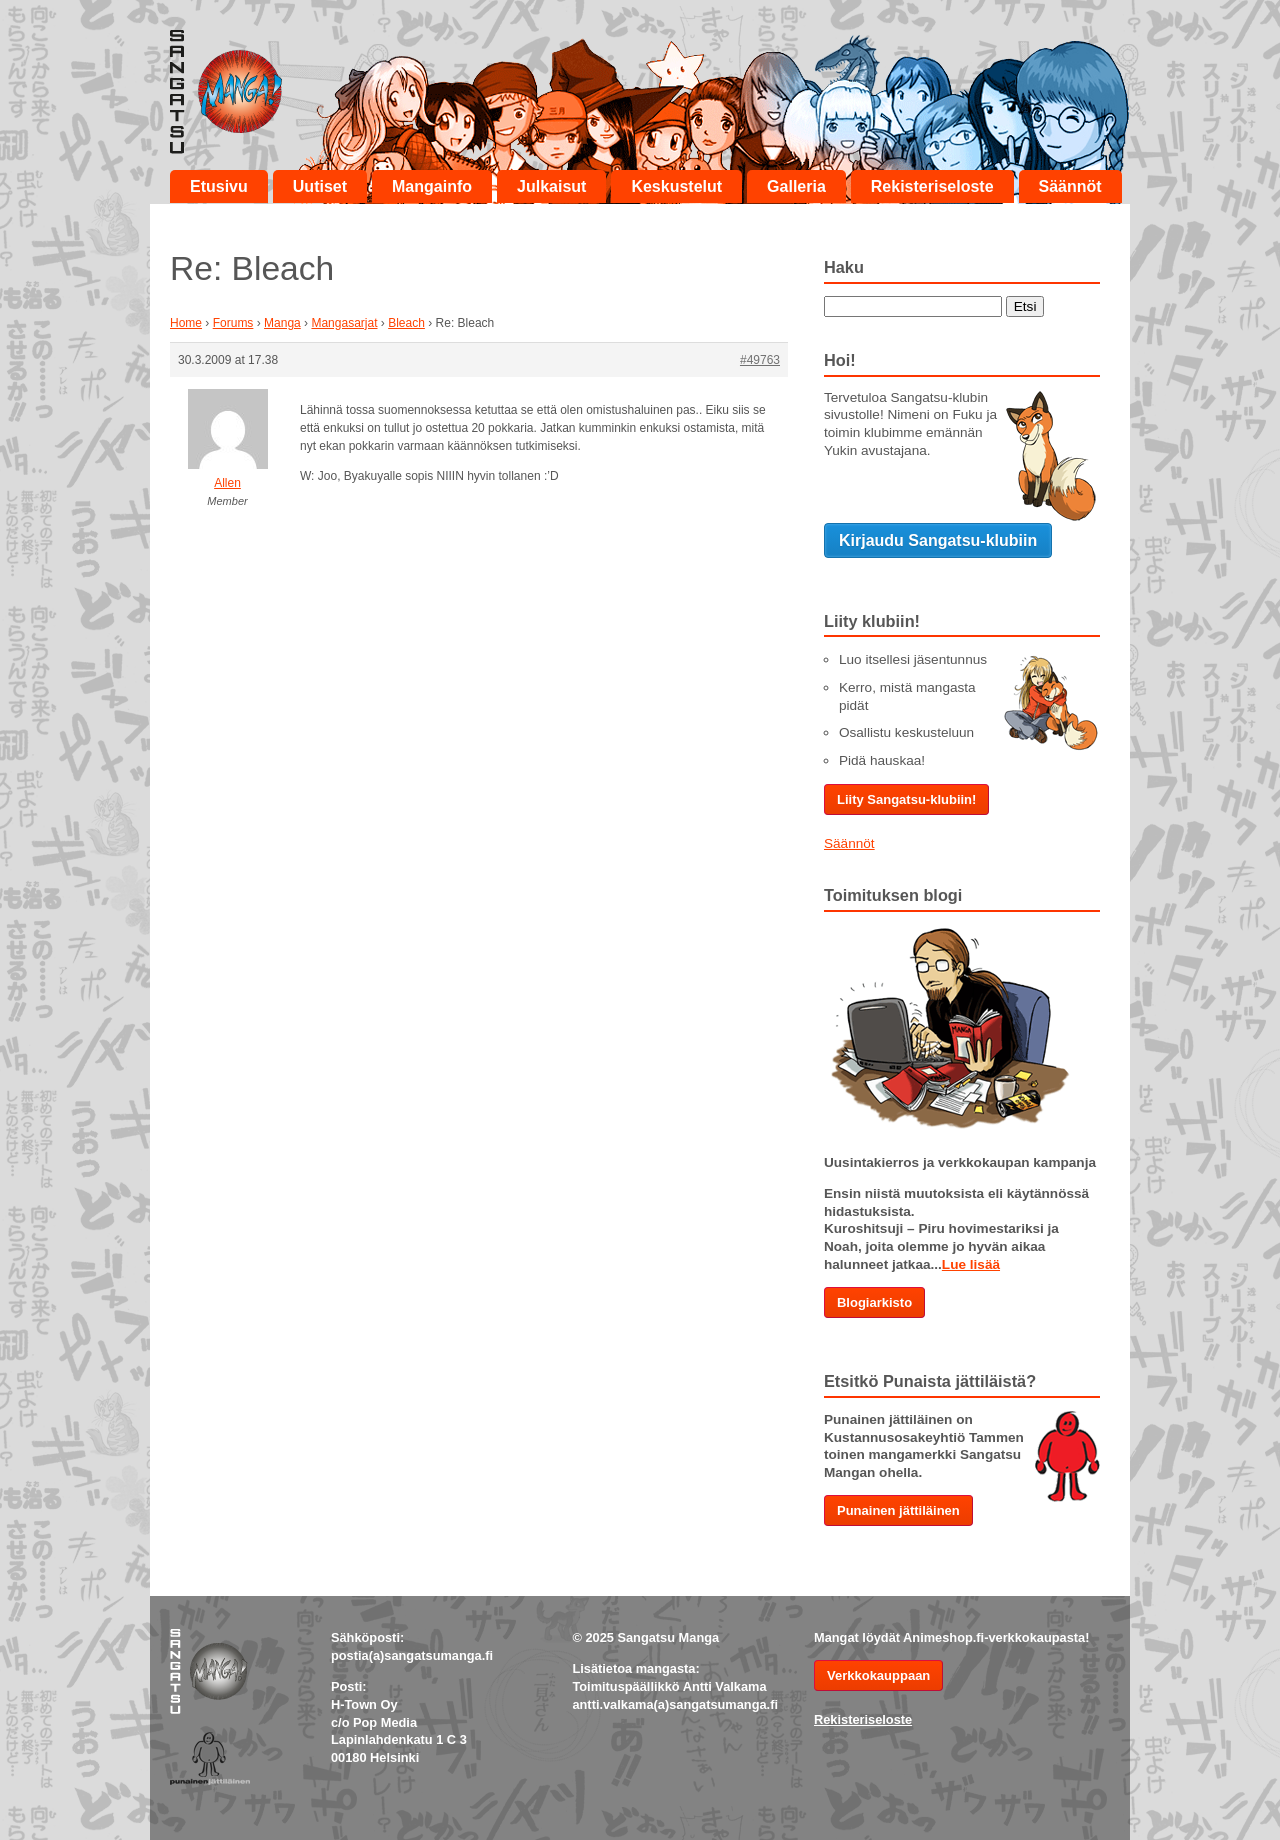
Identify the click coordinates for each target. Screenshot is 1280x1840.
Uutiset (320, 186)
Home (186, 323)
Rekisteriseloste (932, 186)
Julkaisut (551, 186)
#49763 (760, 360)
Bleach (406, 323)
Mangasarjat (344, 323)
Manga (282, 323)
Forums (233, 323)
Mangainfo (432, 186)
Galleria (796, 186)
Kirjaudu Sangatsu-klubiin (938, 540)
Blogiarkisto (874, 1302)
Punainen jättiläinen (898, 1510)
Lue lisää (971, 1264)
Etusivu (219, 186)
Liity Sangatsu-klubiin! (906, 799)
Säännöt (1070, 186)
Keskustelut (676, 186)
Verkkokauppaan (878, 1675)
